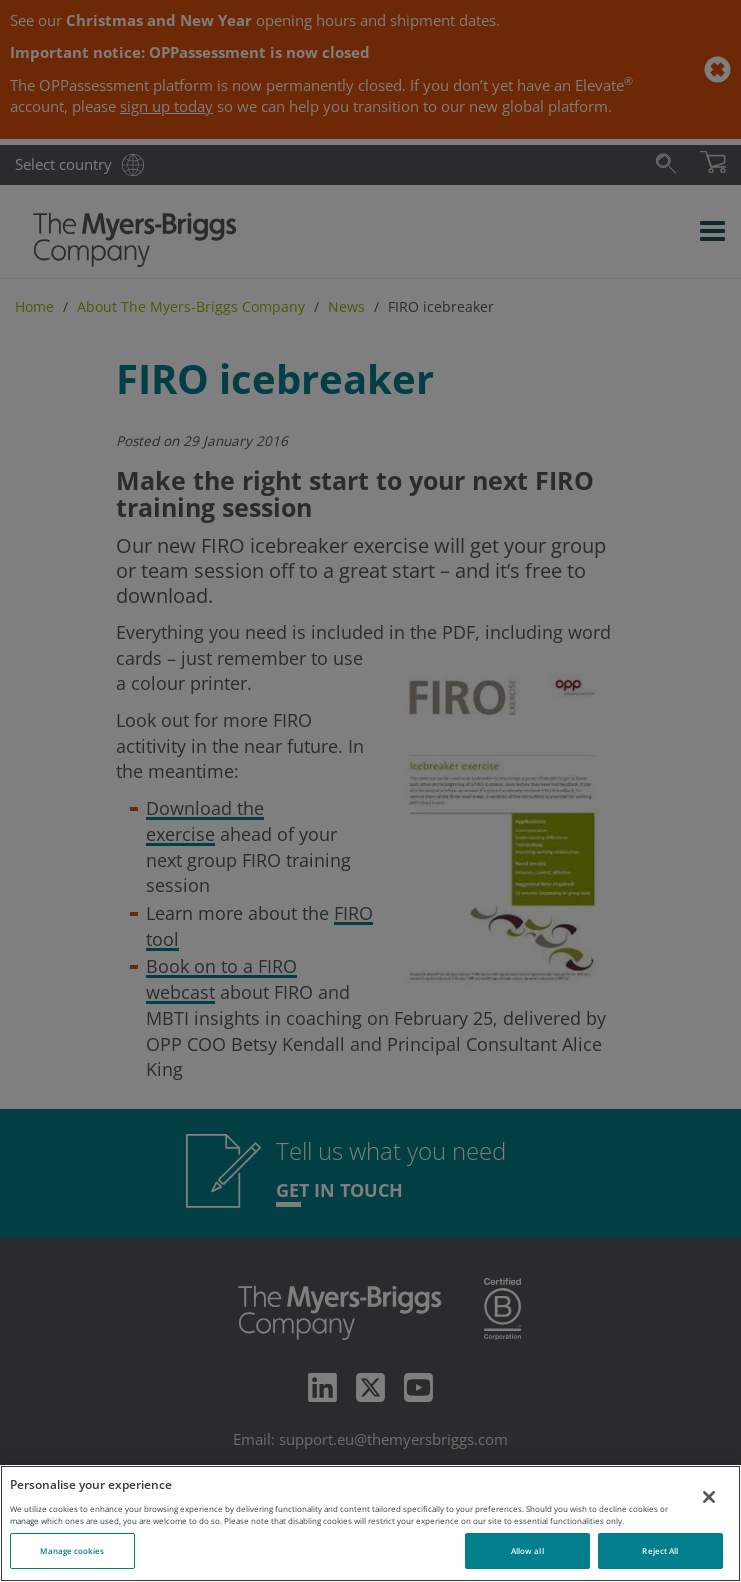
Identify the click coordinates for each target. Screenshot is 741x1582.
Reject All (660, 1550)
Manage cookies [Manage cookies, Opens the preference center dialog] (72, 1550)
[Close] (709, 1497)
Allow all (527, 1550)
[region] (370, 1523)
